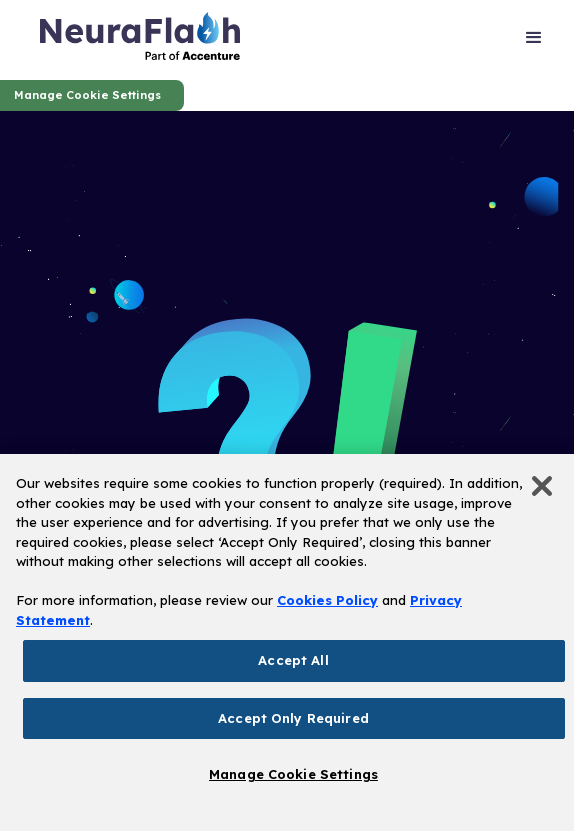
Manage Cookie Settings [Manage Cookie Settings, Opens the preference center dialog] (293, 774)
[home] (140, 40)
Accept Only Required (293, 718)
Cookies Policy (327, 600)
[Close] (542, 486)
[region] (287, 642)
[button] (534, 40)
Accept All (293, 660)
